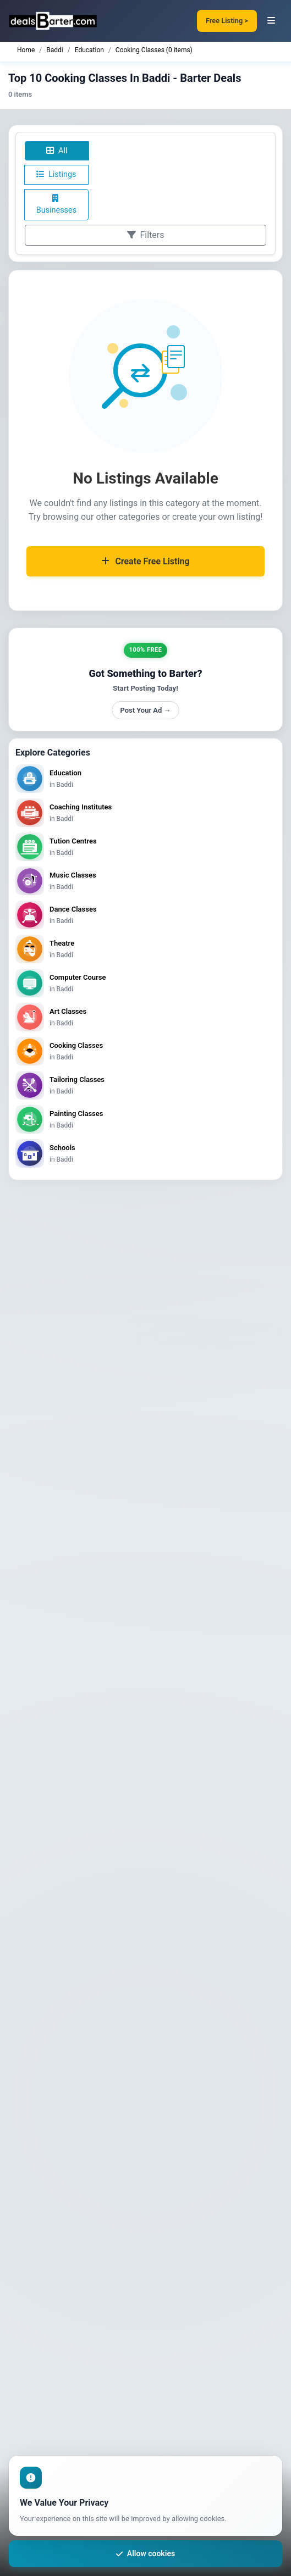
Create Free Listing (145, 561)
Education (89, 50)
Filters (145, 235)
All (56, 151)
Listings (56, 174)
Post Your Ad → (145, 710)
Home (26, 50)
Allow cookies (145, 2553)
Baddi (54, 50)
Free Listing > (227, 20)
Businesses (56, 205)
